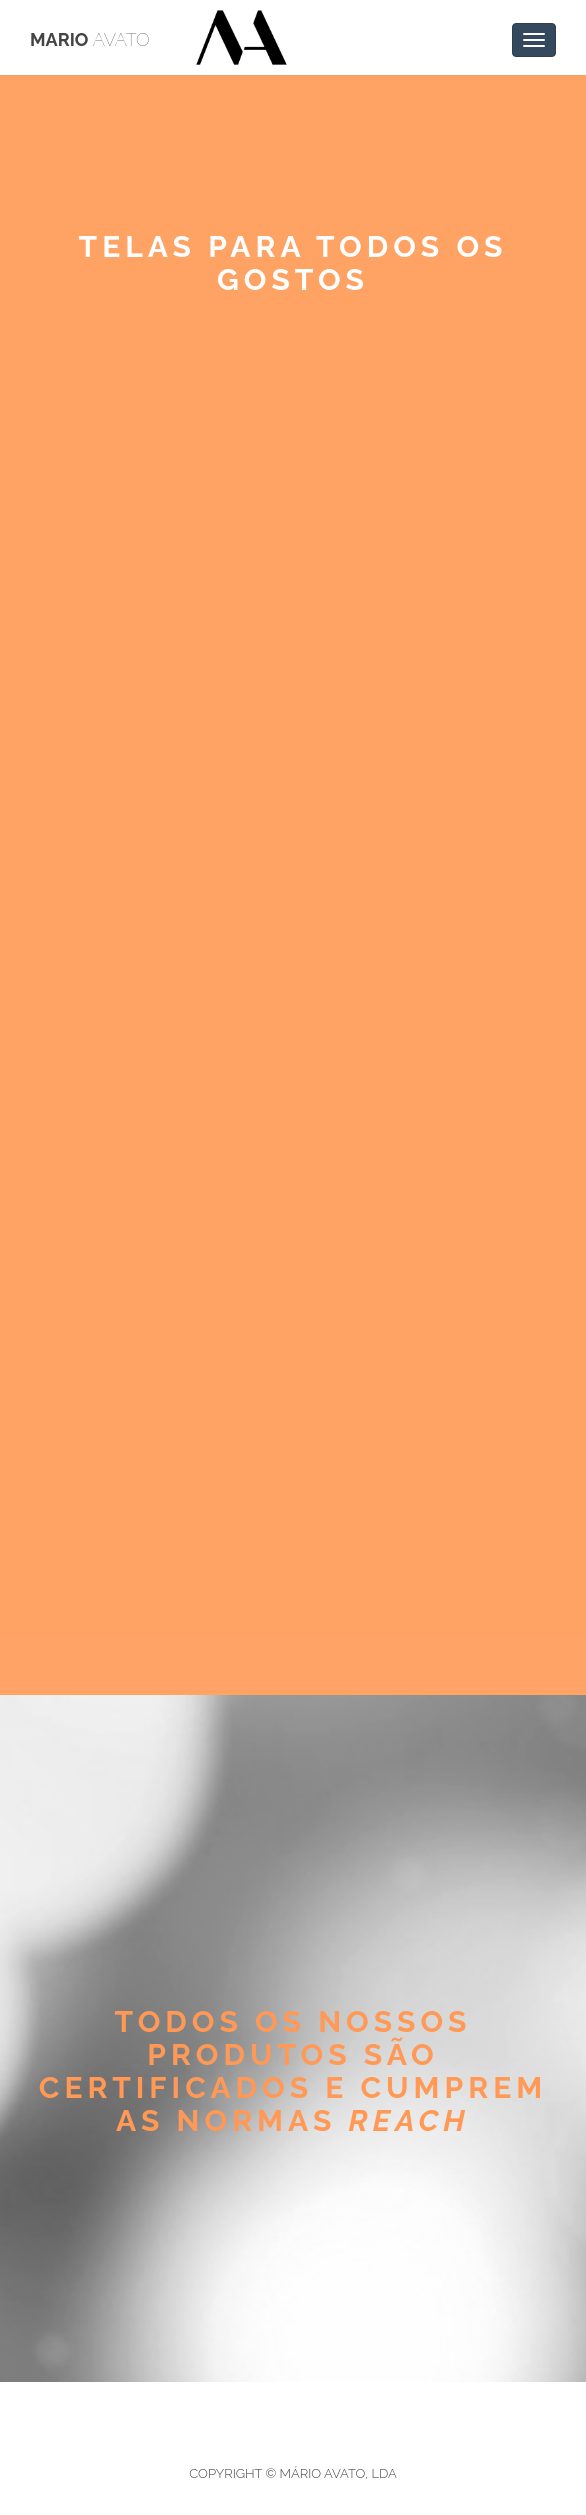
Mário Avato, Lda (338, 2473)
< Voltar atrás (129, 401)
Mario (90, 39)
